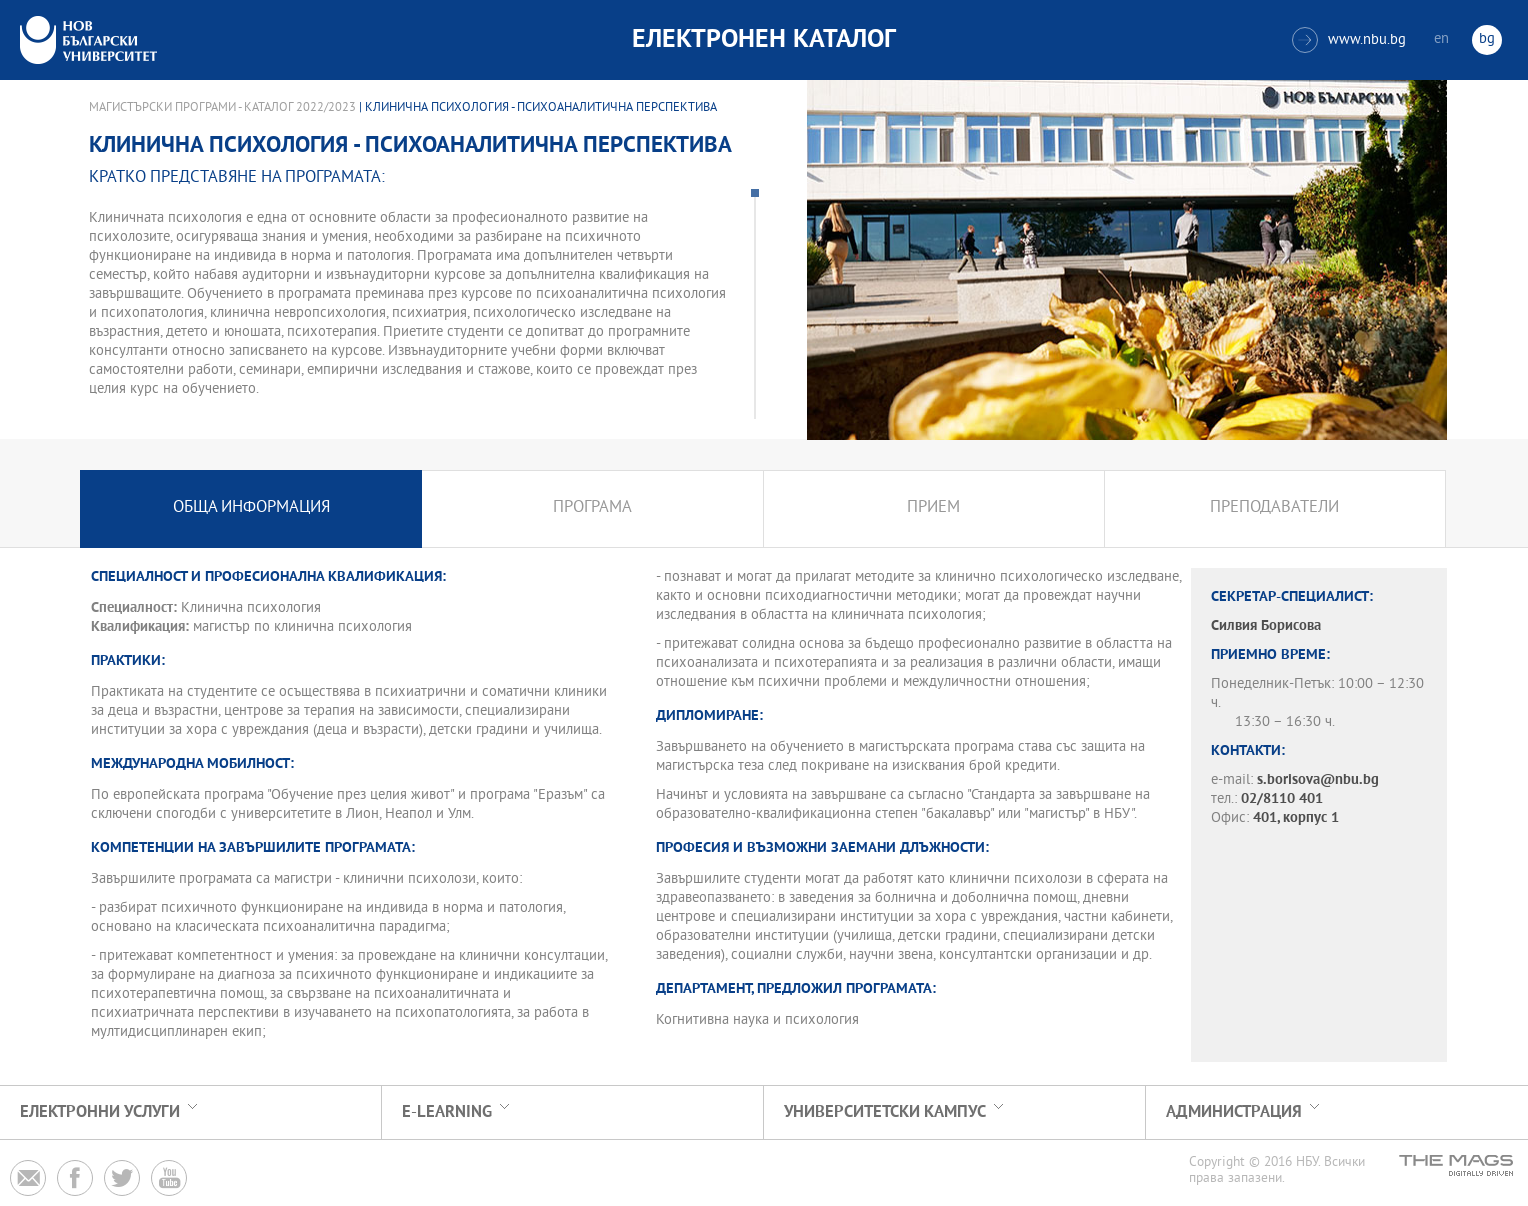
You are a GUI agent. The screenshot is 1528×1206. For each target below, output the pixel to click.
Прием (933, 508)
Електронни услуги (100, 1112)
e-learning (447, 1112)
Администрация (1234, 1112)
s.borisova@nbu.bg (1318, 780)
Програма (592, 508)
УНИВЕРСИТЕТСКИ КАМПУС (885, 1112)
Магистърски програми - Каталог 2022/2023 (222, 108)
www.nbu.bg (1349, 40)
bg (1487, 39)
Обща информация (251, 508)
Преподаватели (1274, 508)
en (1441, 39)
